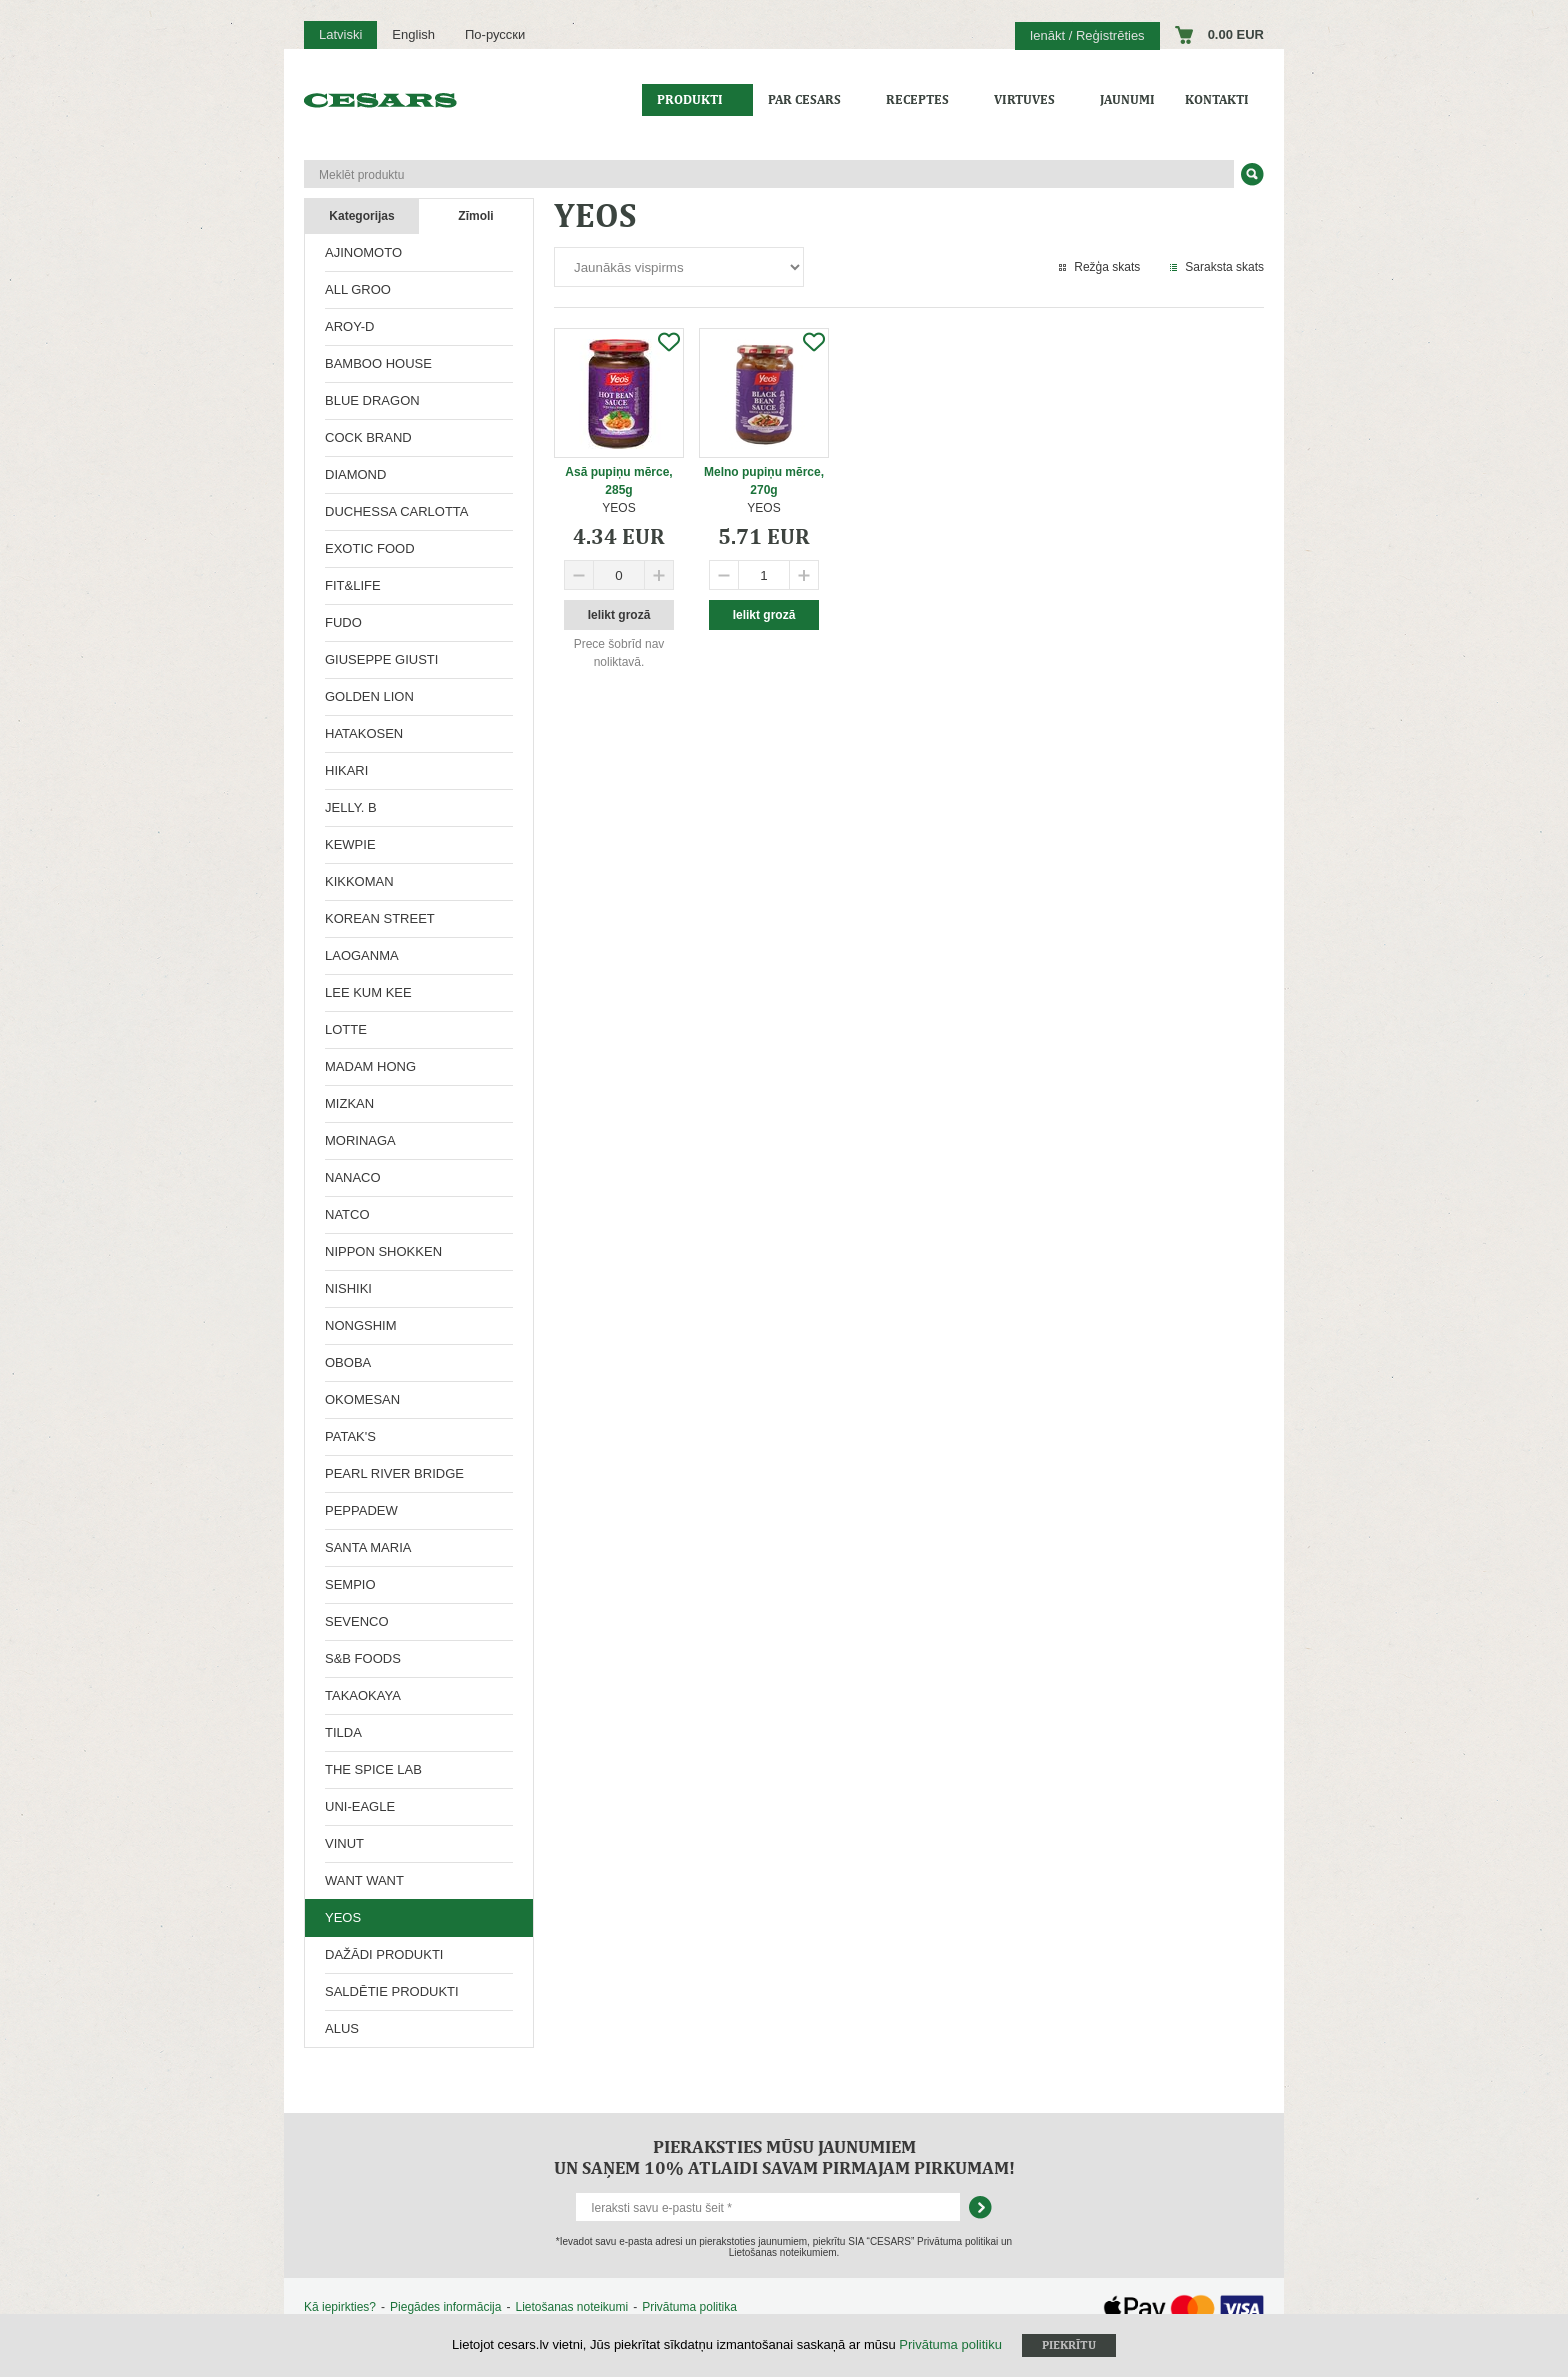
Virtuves (1024, 99)
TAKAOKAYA (363, 1695)
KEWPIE (350, 844)
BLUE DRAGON (372, 400)
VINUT (344, 1843)
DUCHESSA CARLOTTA (397, 511)
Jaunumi (1127, 99)
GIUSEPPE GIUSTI (381, 659)
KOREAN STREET (380, 918)
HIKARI (346, 770)
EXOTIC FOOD (370, 548)
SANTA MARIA (368, 1547)
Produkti (690, 99)
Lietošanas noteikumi (571, 2307)
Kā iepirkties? (340, 2307)
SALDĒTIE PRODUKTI (392, 1991)
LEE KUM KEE (368, 992)
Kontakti (1217, 99)
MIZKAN (349, 1103)
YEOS (343, 1917)
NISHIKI (348, 1288)
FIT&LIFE (353, 585)
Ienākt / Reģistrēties (1087, 35)
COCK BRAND (368, 437)
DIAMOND (355, 474)
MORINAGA (360, 1140)
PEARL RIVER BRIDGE (394, 1473)
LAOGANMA (362, 955)
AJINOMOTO (363, 252)
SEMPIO (350, 1584)
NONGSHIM (361, 1325)
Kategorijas (361, 216)
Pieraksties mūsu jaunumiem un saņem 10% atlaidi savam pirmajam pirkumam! (784, 2157)
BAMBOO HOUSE (378, 363)
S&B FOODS (363, 1658)
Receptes (917, 99)
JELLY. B (351, 807)
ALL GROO (358, 289)
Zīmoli (475, 216)
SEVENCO (357, 1621)
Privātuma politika (689, 2307)
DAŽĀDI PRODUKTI (384, 1954)
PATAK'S (350, 1436)
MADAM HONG (370, 1066)
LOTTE (346, 1029)
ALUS (342, 2028)
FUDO (343, 622)
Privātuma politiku (950, 2344)
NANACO (353, 1177)
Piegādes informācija (445, 2307)
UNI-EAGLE (360, 1806)
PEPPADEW (361, 1510)
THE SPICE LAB (373, 1769)
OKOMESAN (362, 1399)
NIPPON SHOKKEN (383, 1251)
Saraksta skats (1224, 267)
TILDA (343, 1732)
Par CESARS (804, 99)
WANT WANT (364, 1880)
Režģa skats (1107, 267)
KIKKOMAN (359, 881)
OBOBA (348, 1362)
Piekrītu (1069, 2345)
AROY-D (349, 326)
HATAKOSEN (364, 733)
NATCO (347, 1214)
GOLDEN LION (369, 696)
